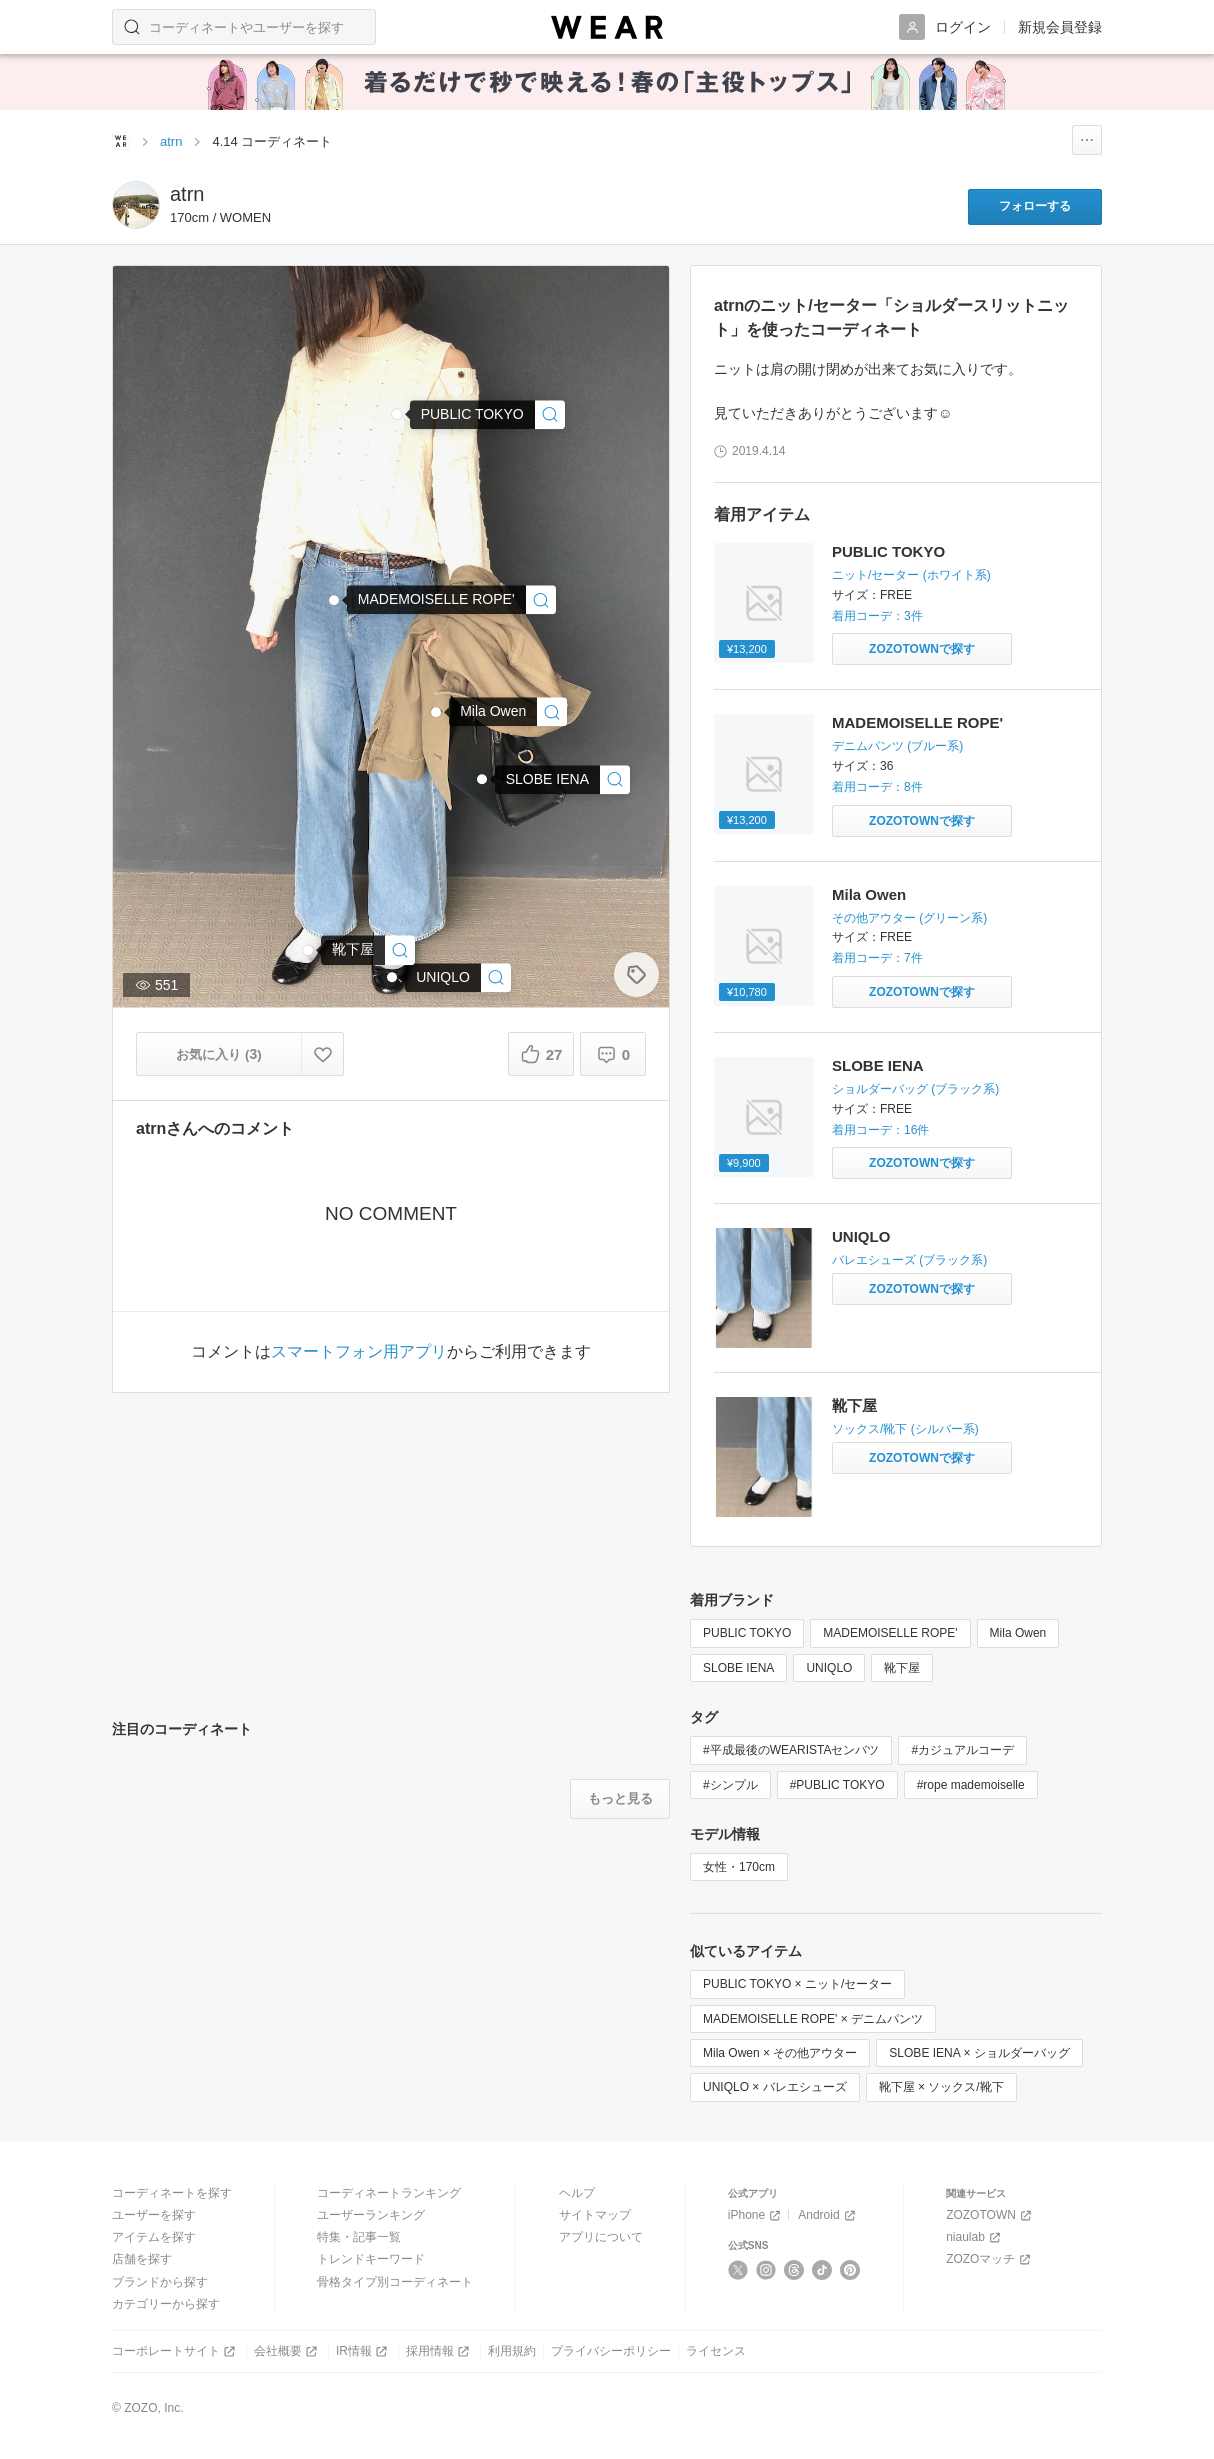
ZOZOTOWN (990, 2215)
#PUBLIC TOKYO (837, 1785)
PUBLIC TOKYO (888, 551)
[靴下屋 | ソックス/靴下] (368, 949)
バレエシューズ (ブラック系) (909, 1260)
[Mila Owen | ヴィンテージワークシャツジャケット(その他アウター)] (508, 711)
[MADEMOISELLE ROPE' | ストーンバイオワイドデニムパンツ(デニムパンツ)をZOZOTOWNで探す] (922, 821)
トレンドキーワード (371, 2259)
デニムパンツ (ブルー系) (897, 746)
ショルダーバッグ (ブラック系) (915, 1089)
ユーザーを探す (154, 2215)
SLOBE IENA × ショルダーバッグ (979, 2053)
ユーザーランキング (371, 2215)
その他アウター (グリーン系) (909, 918)
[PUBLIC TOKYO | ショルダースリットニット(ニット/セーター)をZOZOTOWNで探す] (922, 649)
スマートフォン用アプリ (359, 1352)
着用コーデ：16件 (880, 1130)
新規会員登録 (1060, 27)
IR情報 (363, 2351)
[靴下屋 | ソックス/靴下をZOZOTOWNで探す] (922, 1458)
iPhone (756, 2215)
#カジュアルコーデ (962, 1750)
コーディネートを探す (172, 2193)
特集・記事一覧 (359, 2237)
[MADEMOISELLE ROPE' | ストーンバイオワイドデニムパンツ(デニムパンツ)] (451, 599)
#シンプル (730, 1785)
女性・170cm (739, 1867)
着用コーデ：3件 (877, 616)
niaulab (975, 2237)
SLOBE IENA (878, 1065)
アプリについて (601, 2237)
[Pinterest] (850, 2270)
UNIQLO (861, 1236)
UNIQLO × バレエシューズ (775, 2087)
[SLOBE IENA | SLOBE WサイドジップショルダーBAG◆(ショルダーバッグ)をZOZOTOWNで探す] (922, 1163)
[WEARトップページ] (121, 141)
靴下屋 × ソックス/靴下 (941, 2087)
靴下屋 (854, 1405)
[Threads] (794, 2270)
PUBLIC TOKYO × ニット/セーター (797, 1984)
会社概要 (287, 2351)
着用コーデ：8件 (877, 787)
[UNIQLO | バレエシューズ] (458, 977)
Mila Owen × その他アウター (780, 2053)
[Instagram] (766, 2270)
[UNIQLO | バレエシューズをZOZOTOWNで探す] (922, 1289)
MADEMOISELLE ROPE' (917, 722)
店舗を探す (142, 2259)
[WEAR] (607, 27)
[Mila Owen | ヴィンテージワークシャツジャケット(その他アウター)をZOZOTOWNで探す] (922, 992)
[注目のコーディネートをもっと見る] (620, 1799)
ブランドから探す (160, 2282)
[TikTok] (822, 2270)
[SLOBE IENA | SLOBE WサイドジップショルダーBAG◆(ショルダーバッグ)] (562, 779)
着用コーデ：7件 (877, 958)
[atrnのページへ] (136, 205)
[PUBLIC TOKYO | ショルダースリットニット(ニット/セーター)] (487, 414)
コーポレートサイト (175, 2351)
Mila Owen (869, 894)
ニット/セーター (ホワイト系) (911, 575)
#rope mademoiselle (971, 1785)
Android (828, 2215)
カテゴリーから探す (166, 2304)
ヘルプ (577, 2193)
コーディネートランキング (389, 2193)
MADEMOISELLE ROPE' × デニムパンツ (813, 2019)
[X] (738, 2270)
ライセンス (716, 2351)
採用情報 (439, 2351)
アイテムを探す (154, 2237)
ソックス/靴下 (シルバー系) (905, 1429)
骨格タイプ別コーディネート (395, 2282)
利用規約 (512, 2351)
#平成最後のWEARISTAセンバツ (791, 1750)
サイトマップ (595, 2215)
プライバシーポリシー (611, 2351)
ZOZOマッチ (990, 2259)
